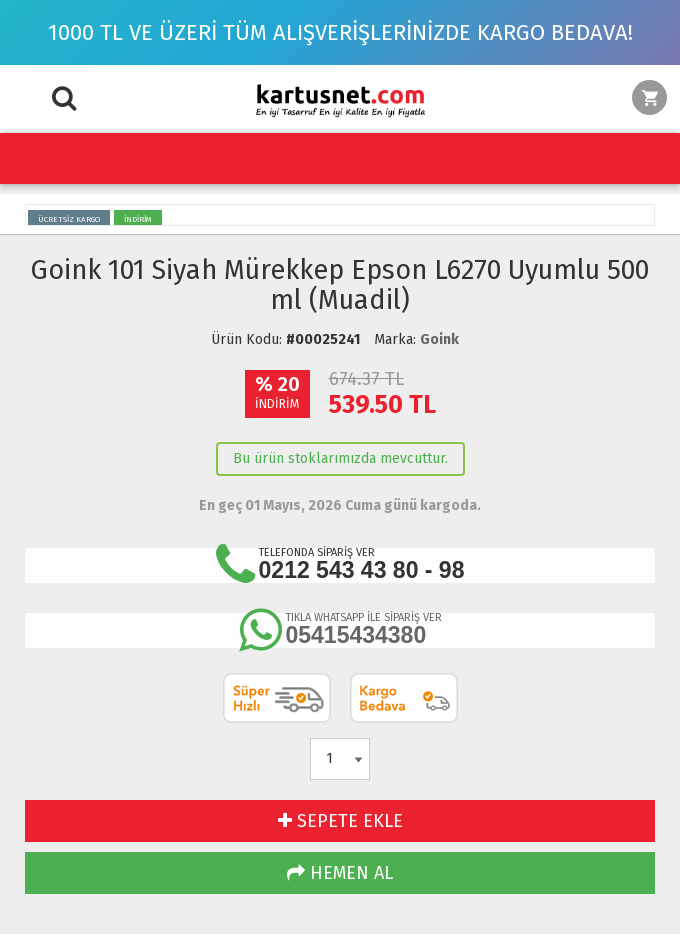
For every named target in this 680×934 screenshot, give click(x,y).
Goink (439, 339)
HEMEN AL (340, 873)
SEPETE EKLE (340, 821)
